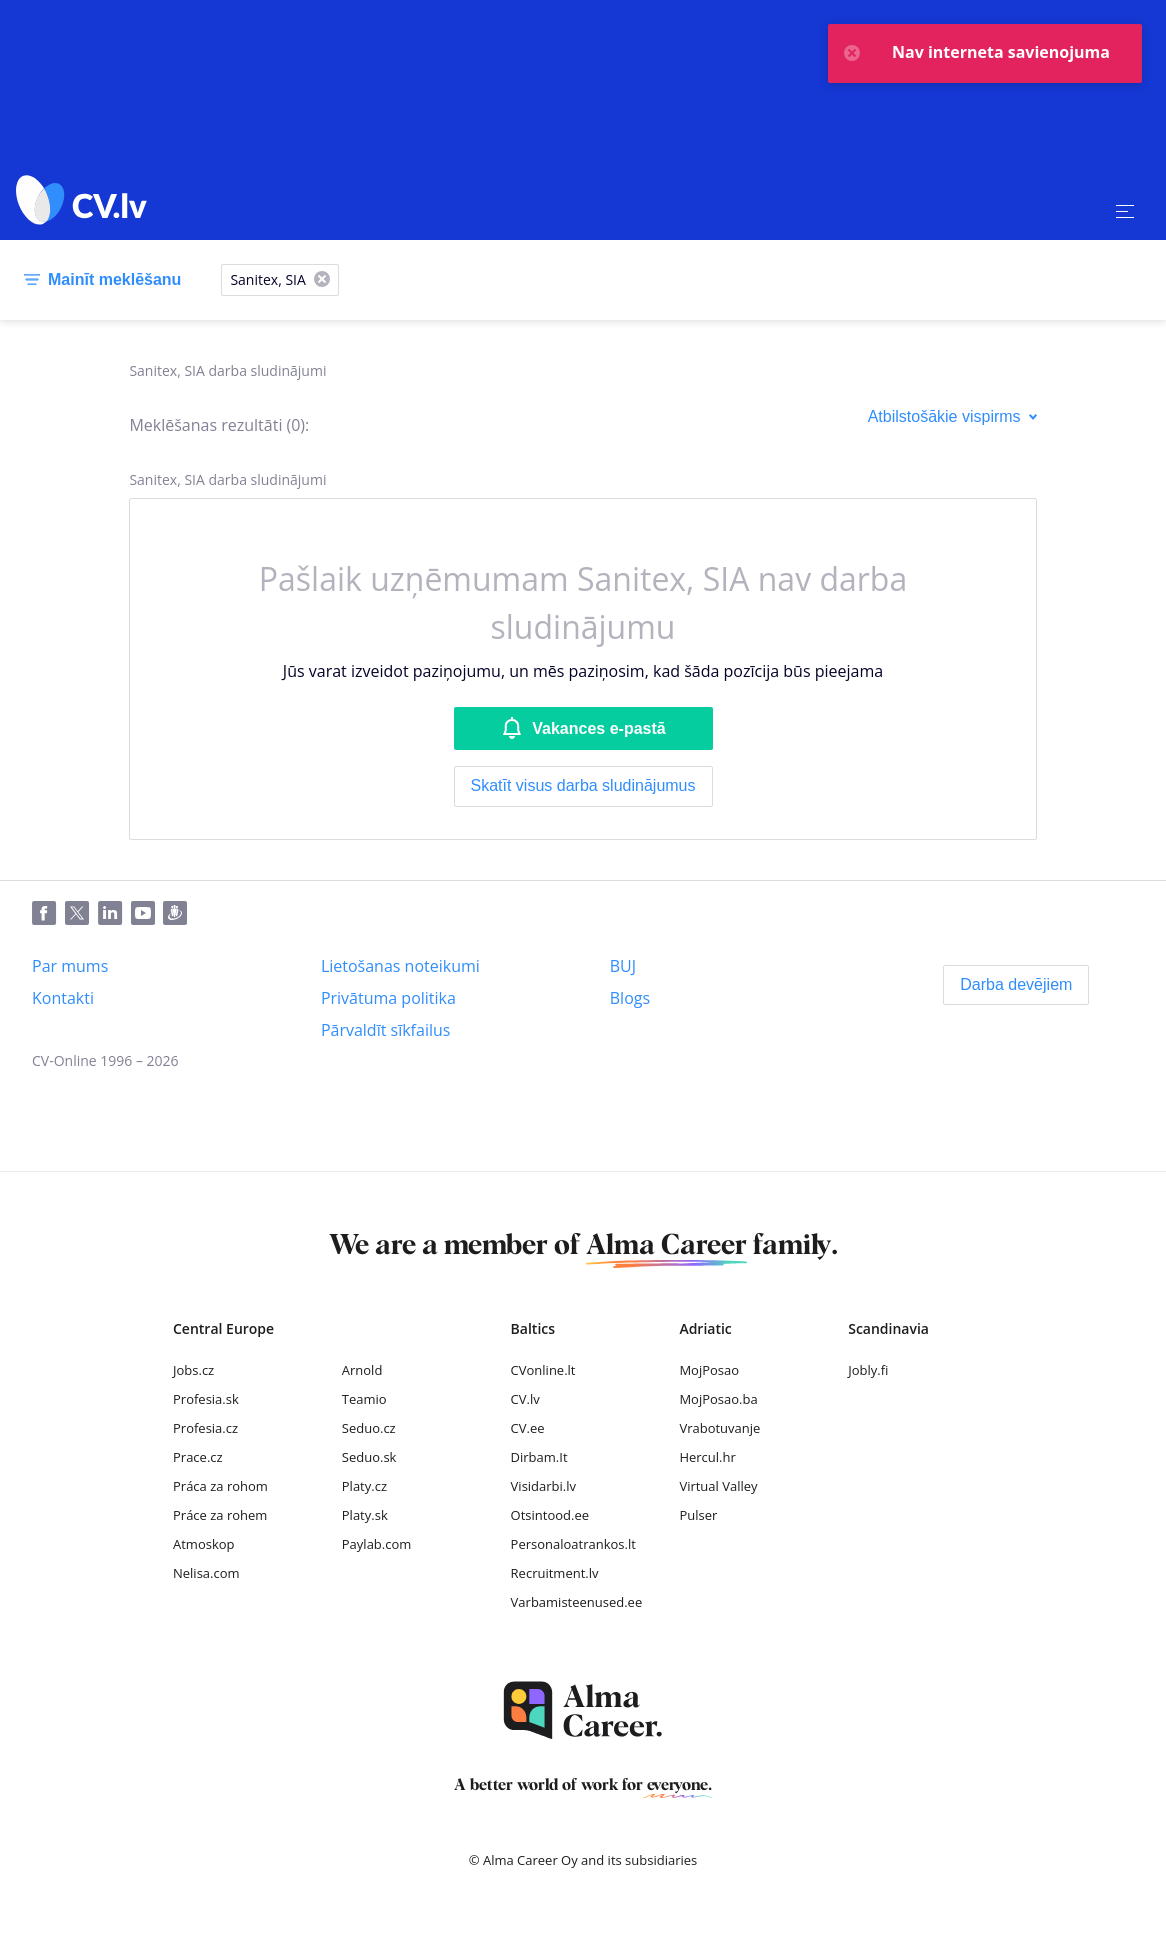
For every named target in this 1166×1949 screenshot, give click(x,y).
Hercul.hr (707, 1457)
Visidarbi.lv (543, 1486)
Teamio (364, 1399)
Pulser (698, 1515)
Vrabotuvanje (719, 1428)
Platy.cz (364, 1486)
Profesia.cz (205, 1428)
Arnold (362, 1370)
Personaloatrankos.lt (573, 1544)
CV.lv (525, 1399)
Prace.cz (198, 1457)
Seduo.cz (369, 1428)
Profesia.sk (206, 1399)
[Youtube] (147, 914)
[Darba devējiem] (1016, 985)
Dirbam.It (539, 1457)
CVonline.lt (543, 1370)
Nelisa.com (206, 1573)
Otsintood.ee (550, 1515)
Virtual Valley (718, 1486)
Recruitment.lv (555, 1573)
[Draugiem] (179, 914)
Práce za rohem (220, 1515)
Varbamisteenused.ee (577, 1602)
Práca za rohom (220, 1486)
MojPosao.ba (718, 1399)
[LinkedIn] (114, 914)
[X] (322, 280)
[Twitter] (81, 914)
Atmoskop (204, 1544)
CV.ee (528, 1428)
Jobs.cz (193, 1370)
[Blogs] (630, 998)
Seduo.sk (369, 1457)
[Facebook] (48, 914)
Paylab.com (377, 1544)
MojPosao (709, 1370)
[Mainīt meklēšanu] (98, 280)
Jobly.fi (868, 1370)
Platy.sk (365, 1515)
